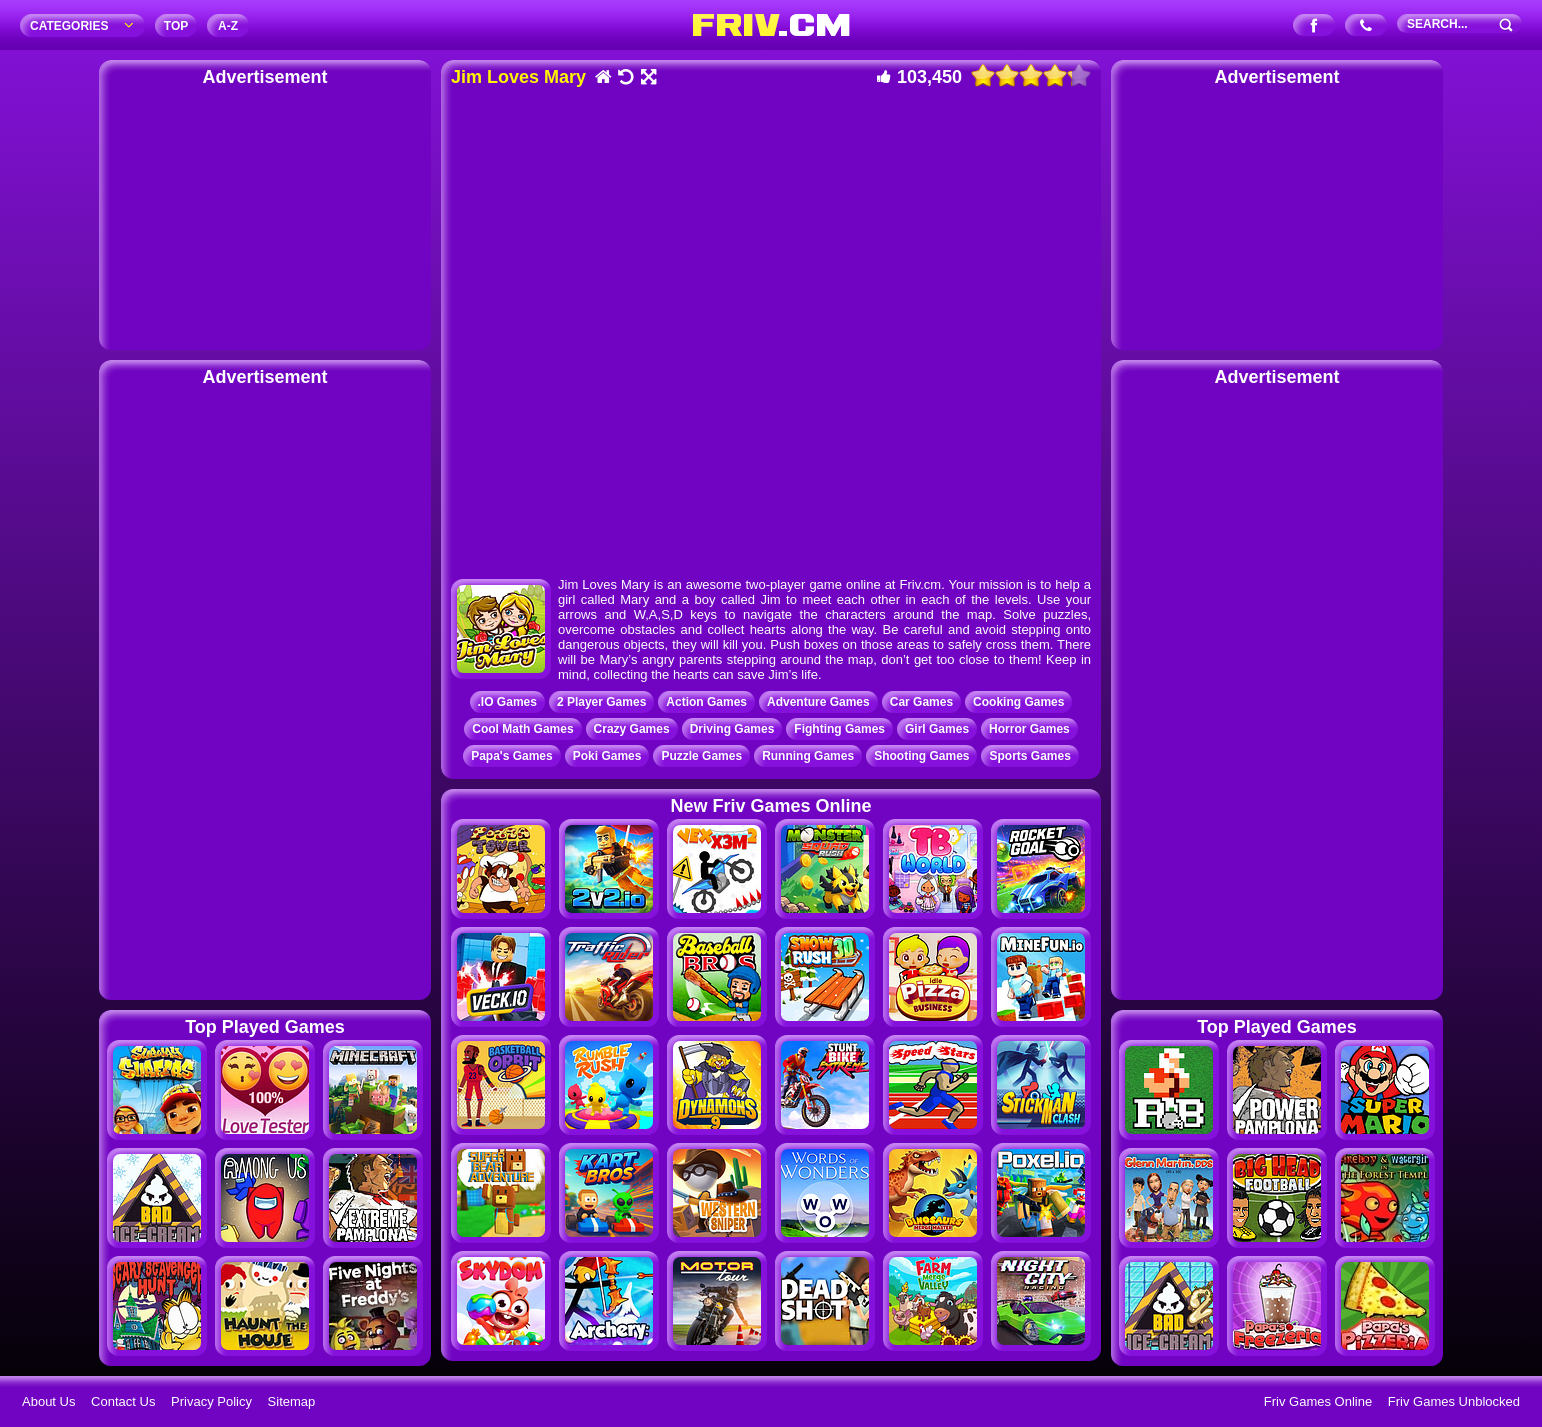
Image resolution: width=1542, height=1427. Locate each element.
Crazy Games (632, 729)
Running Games (808, 756)
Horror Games (1029, 729)
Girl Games (937, 729)
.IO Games (507, 702)
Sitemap (292, 1401)
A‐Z (228, 26)
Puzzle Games (701, 756)
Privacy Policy (211, 1401)
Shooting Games (921, 756)
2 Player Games (601, 702)
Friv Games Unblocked (1454, 1401)
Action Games (706, 702)
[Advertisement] (265, 215)
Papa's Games (512, 756)
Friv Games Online (1318, 1401)
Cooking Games (1018, 702)
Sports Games (1029, 756)
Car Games (921, 702)
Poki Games (607, 756)
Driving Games (732, 729)
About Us (48, 1401)
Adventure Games (818, 702)
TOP (176, 26)
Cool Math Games (522, 729)
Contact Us (123, 1401)
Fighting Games (839, 729)
